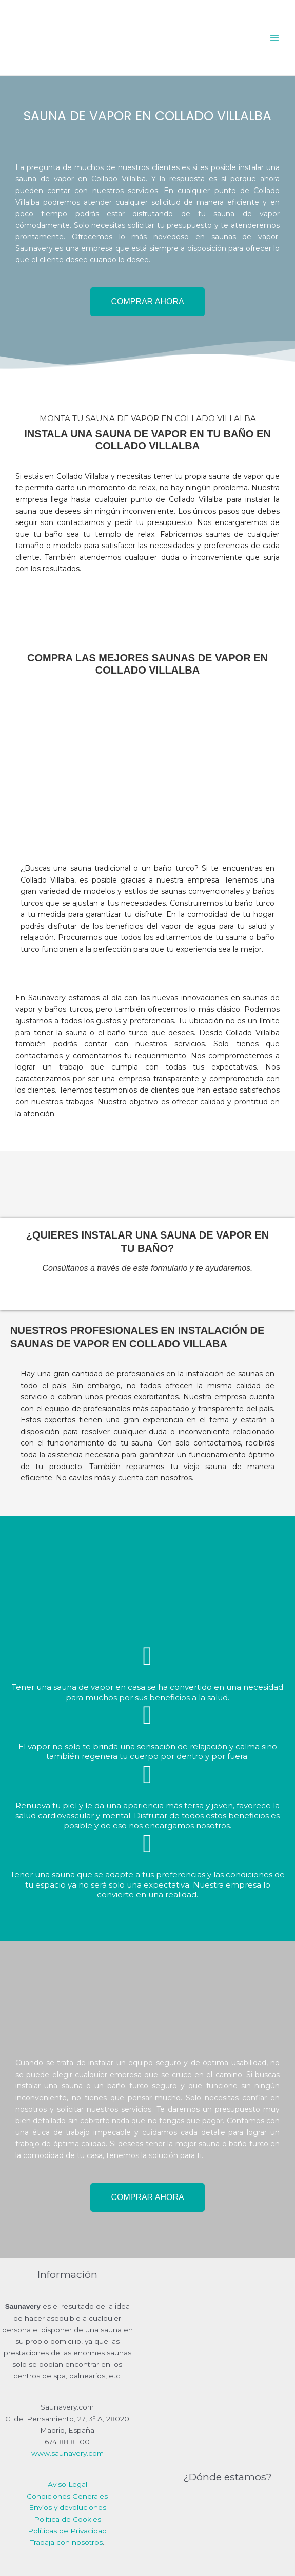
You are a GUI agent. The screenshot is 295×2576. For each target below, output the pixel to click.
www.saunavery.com (67, 2453)
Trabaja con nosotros (66, 2542)
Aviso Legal (67, 2484)
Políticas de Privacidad (67, 2531)
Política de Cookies (67, 2519)
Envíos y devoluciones (67, 2507)
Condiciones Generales (67, 2496)
